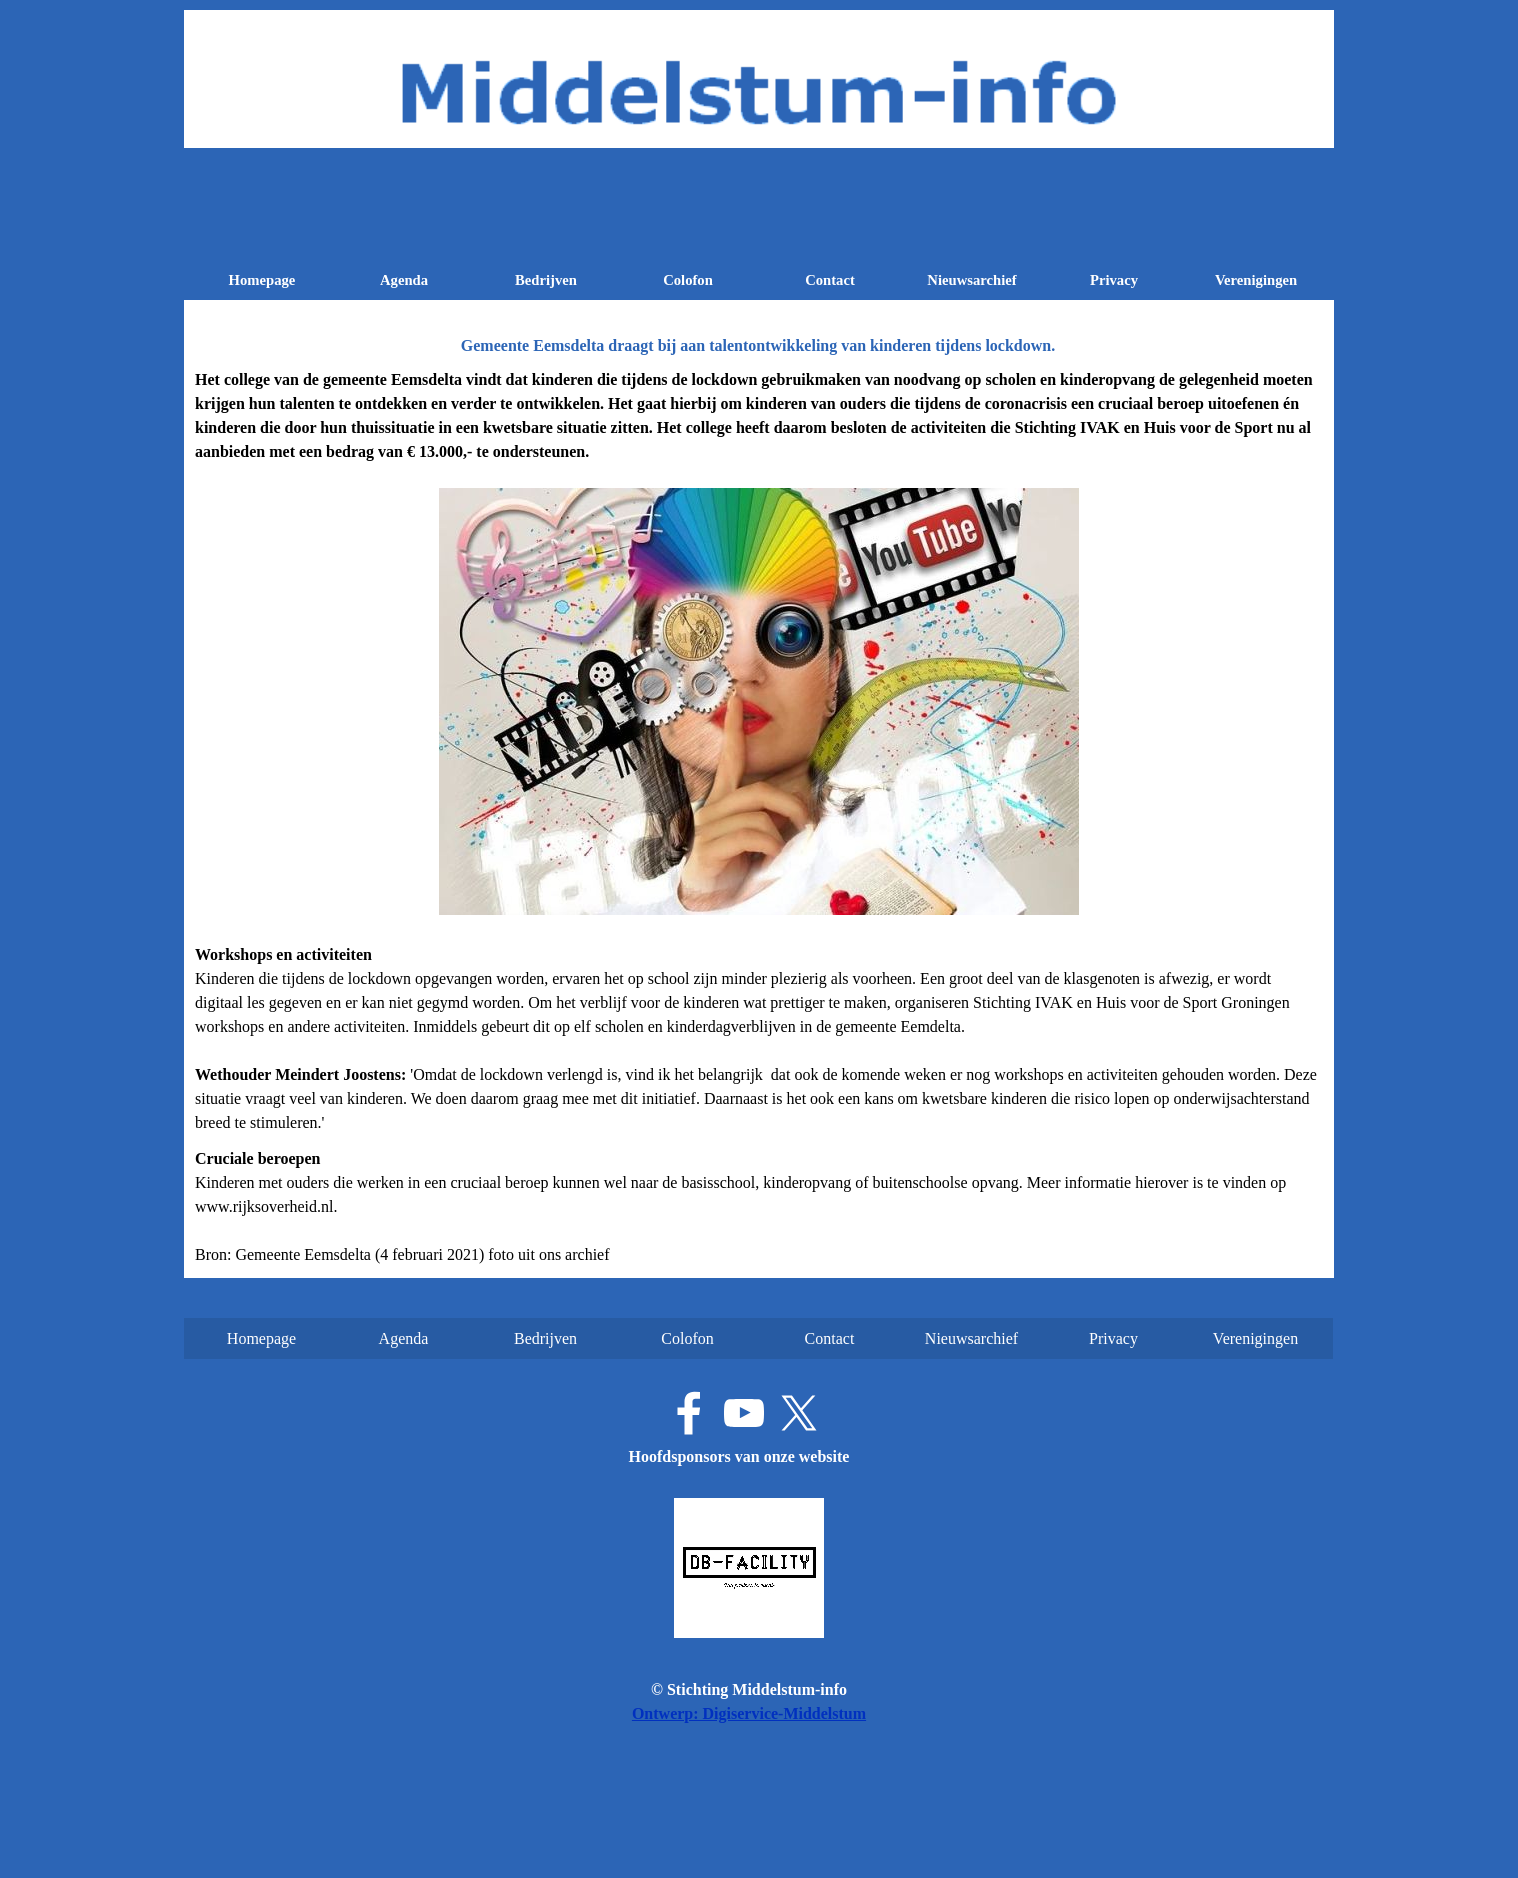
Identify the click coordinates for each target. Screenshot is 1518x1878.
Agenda (404, 280)
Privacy (1114, 280)
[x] (799, 1413)
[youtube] (744, 1413)
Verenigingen (1256, 280)
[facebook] (689, 1413)
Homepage (262, 280)
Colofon (688, 280)
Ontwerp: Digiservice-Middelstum (749, 1713)
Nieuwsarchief (971, 280)
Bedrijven (546, 280)
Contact (830, 280)
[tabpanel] (759, 817)
